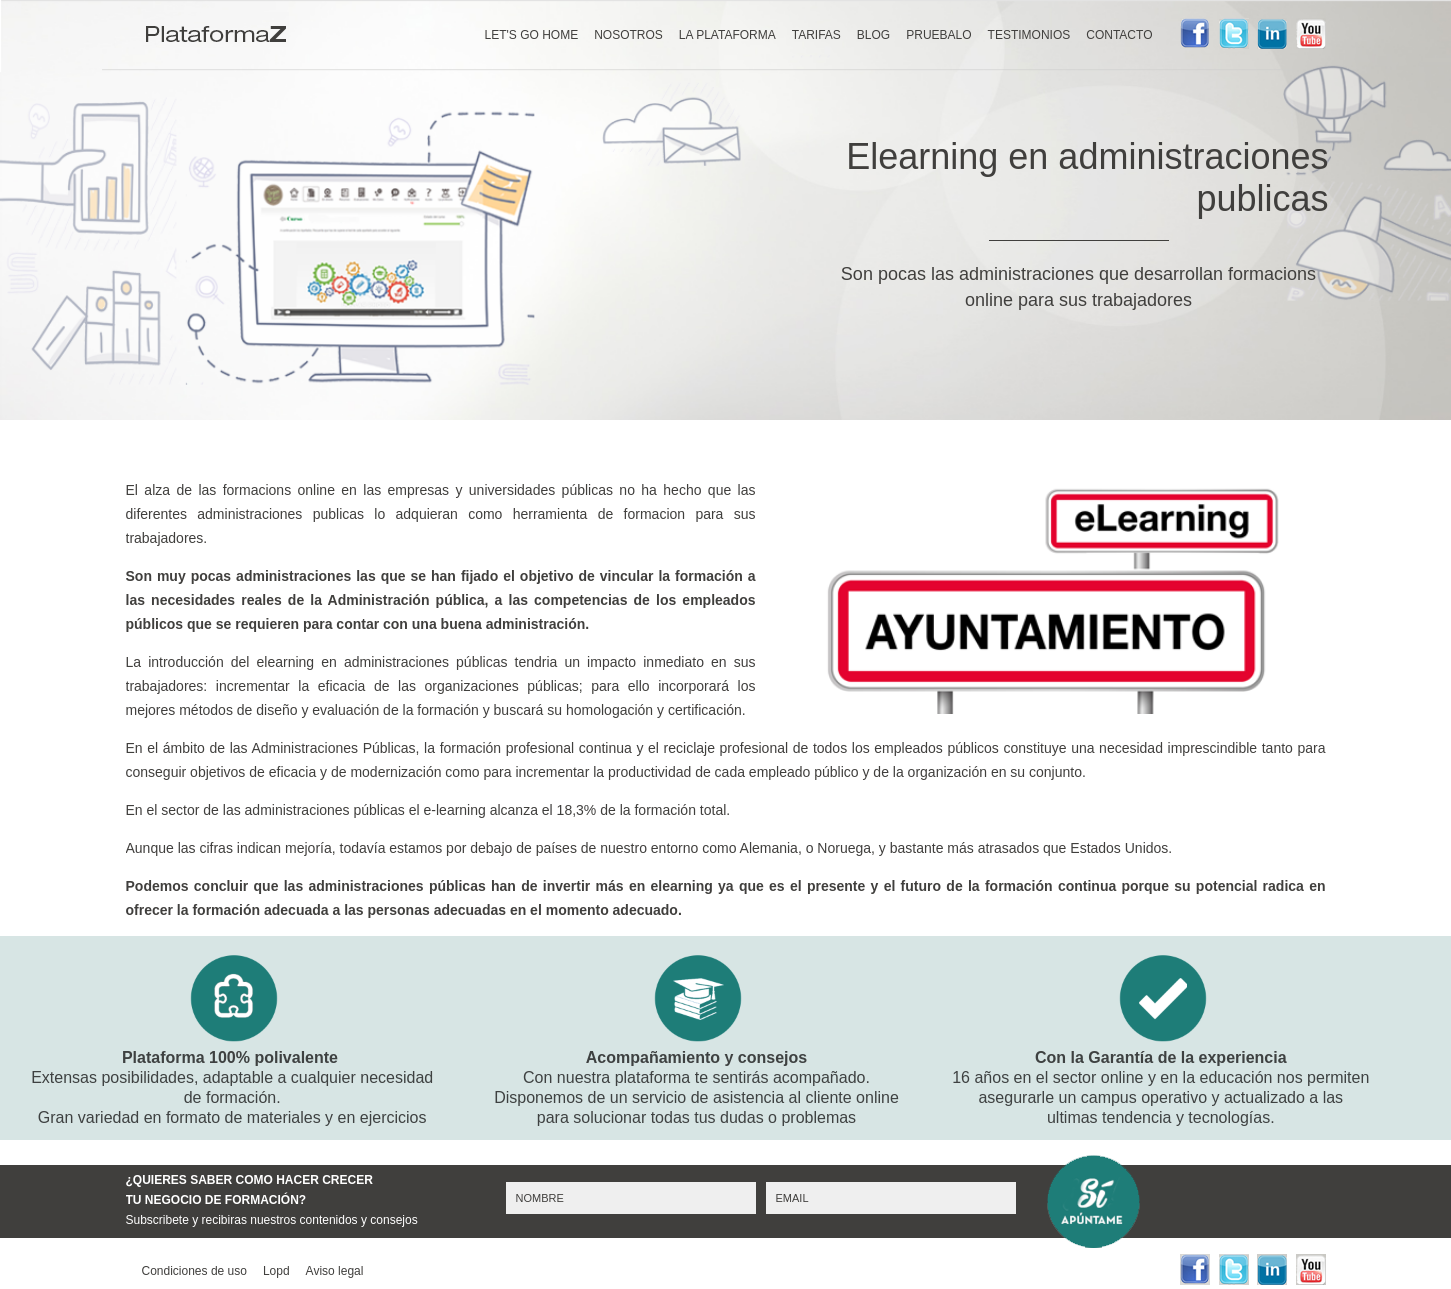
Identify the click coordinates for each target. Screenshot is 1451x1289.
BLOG (873, 35)
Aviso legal (335, 1271)
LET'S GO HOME (532, 35)
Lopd (276, 1271)
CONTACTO (1119, 35)
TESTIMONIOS (1029, 35)
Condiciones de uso (194, 1271)
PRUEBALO (938, 35)
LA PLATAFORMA (727, 35)
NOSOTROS (628, 35)
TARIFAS (816, 35)
